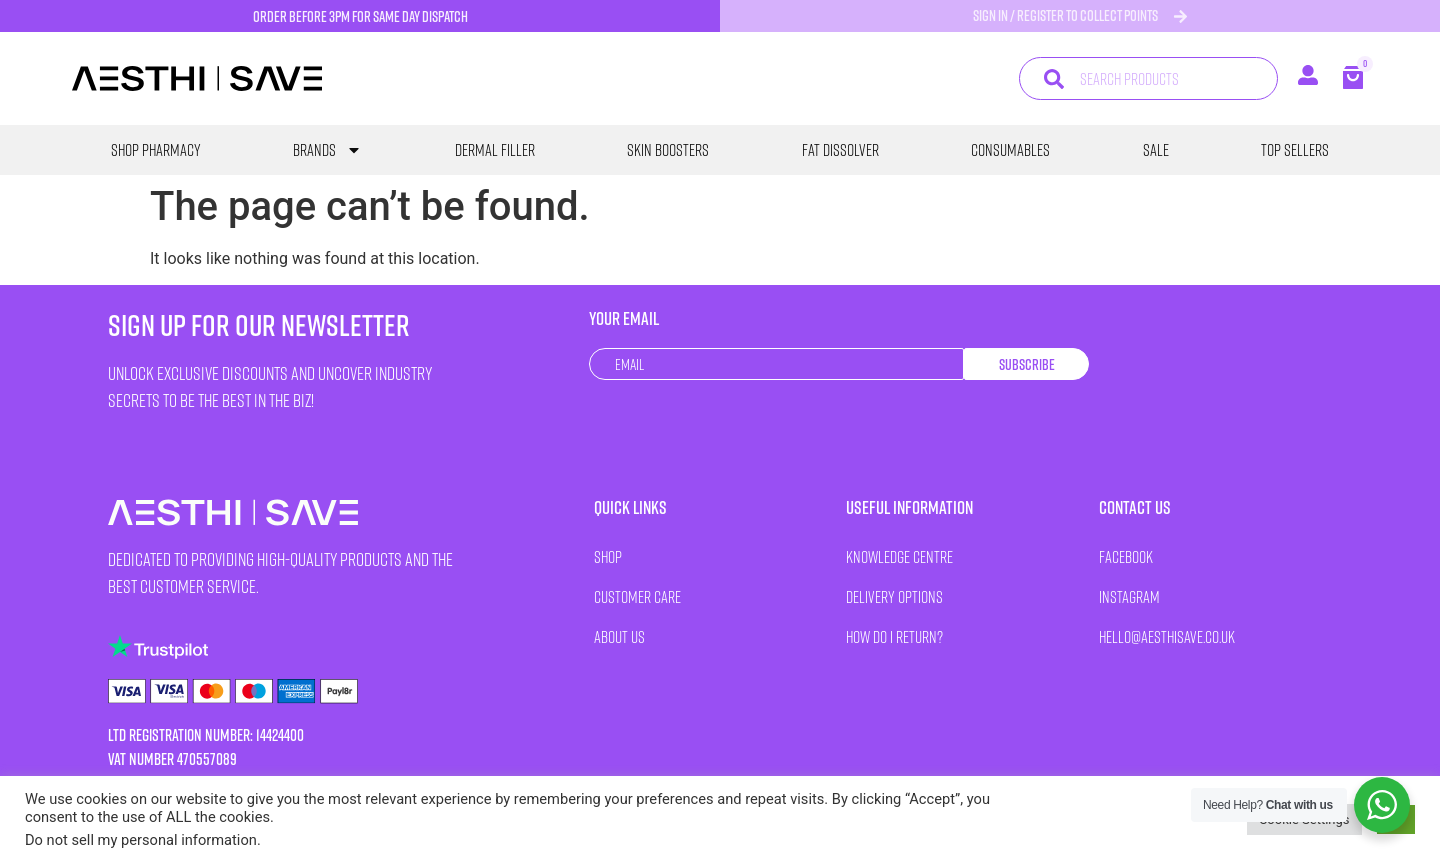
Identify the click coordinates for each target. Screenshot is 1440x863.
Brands (327, 150)
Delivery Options (894, 596)
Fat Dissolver (840, 150)
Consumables (1010, 150)
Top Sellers (1295, 150)
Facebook (1126, 556)
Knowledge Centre (899, 556)
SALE (1156, 150)
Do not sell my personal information (141, 840)
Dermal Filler (495, 150)
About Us (619, 636)
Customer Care (637, 596)
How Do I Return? (894, 636)
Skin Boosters (668, 150)
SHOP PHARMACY (156, 150)
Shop (608, 556)
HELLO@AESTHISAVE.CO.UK (1167, 636)
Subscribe (1027, 364)
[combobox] (1148, 78)
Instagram (1129, 596)
